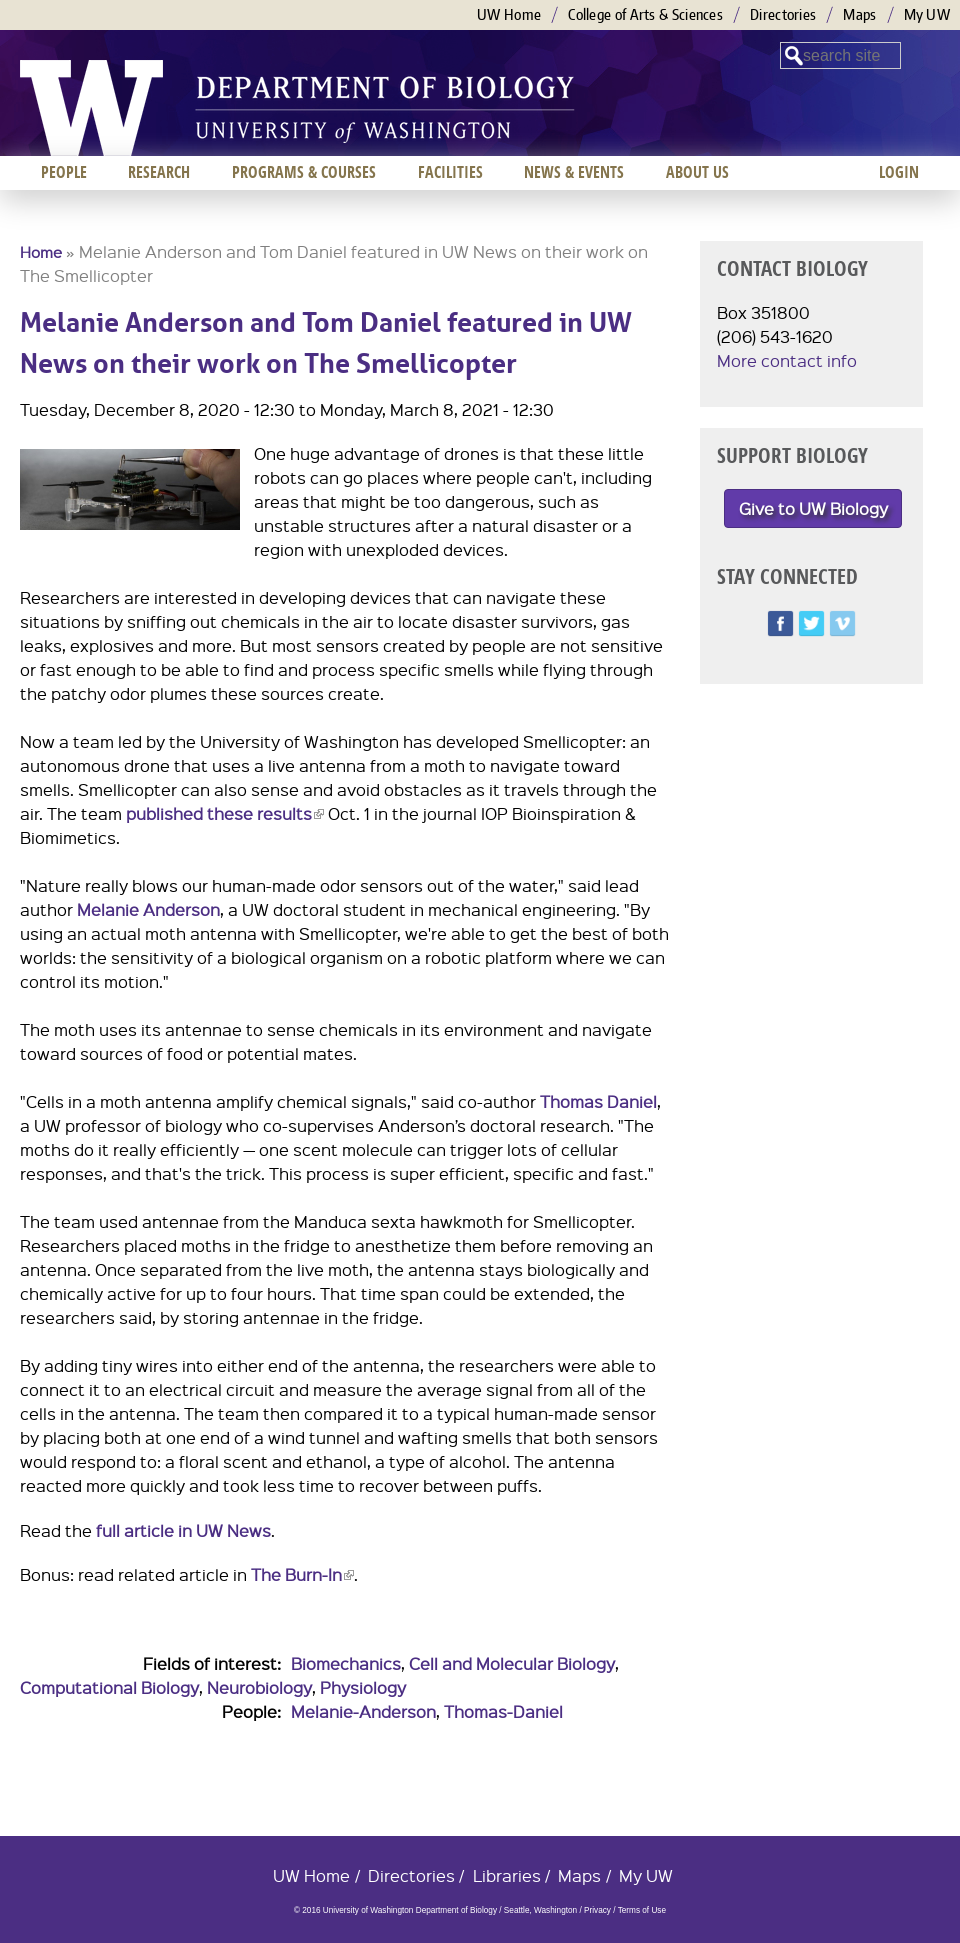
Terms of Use (642, 1910)
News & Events (574, 172)
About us (697, 172)
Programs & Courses (304, 172)
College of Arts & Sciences (645, 14)
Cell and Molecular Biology (512, 1663)
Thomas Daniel (598, 1101)
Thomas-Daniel (503, 1711)
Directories (783, 14)
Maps (859, 14)
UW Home (509, 14)
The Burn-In (302, 1574)
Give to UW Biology (813, 508)
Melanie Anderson (148, 909)
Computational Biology (109, 1687)
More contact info (787, 360)
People (64, 172)
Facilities (450, 172)
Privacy (597, 1910)
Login (899, 172)
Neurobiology (259, 1687)
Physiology (363, 1687)
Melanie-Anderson (363, 1711)
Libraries (507, 1875)
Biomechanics (346, 1663)
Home (41, 252)
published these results (225, 813)
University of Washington (91, 108)
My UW (927, 14)
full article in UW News (183, 1530)
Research (159, 172)
